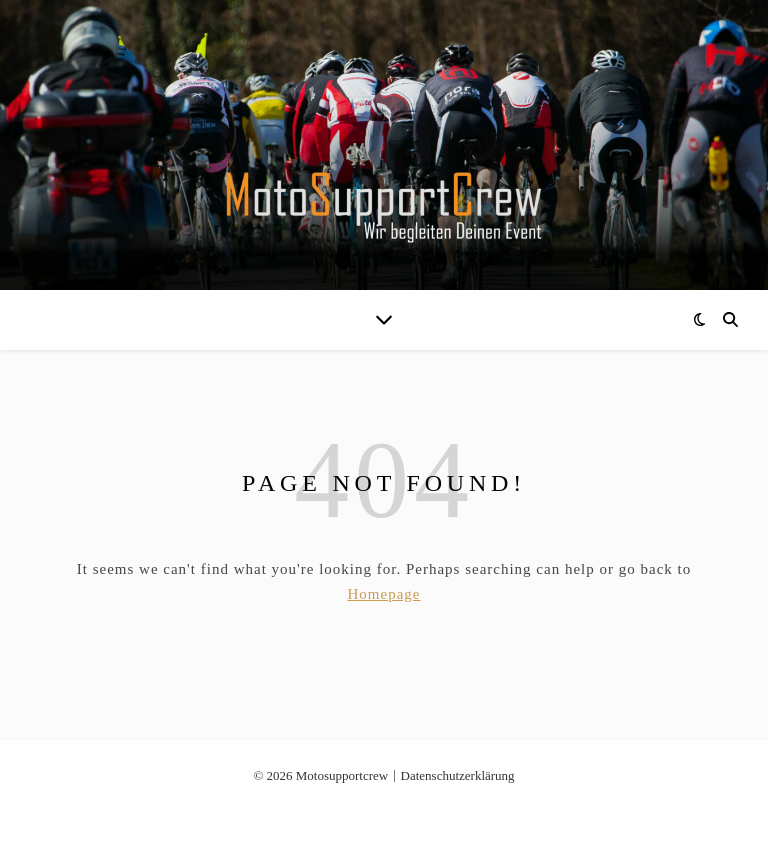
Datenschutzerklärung (458, 775)
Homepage (384, 594)
